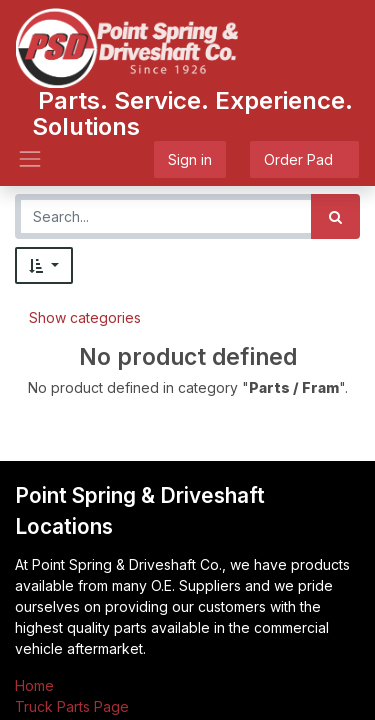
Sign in (190, 159)
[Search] (335, 216)
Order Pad (304, 159)
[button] (44, 265)
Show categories (85, 317)
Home (34, 685)
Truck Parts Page (72, 706)
